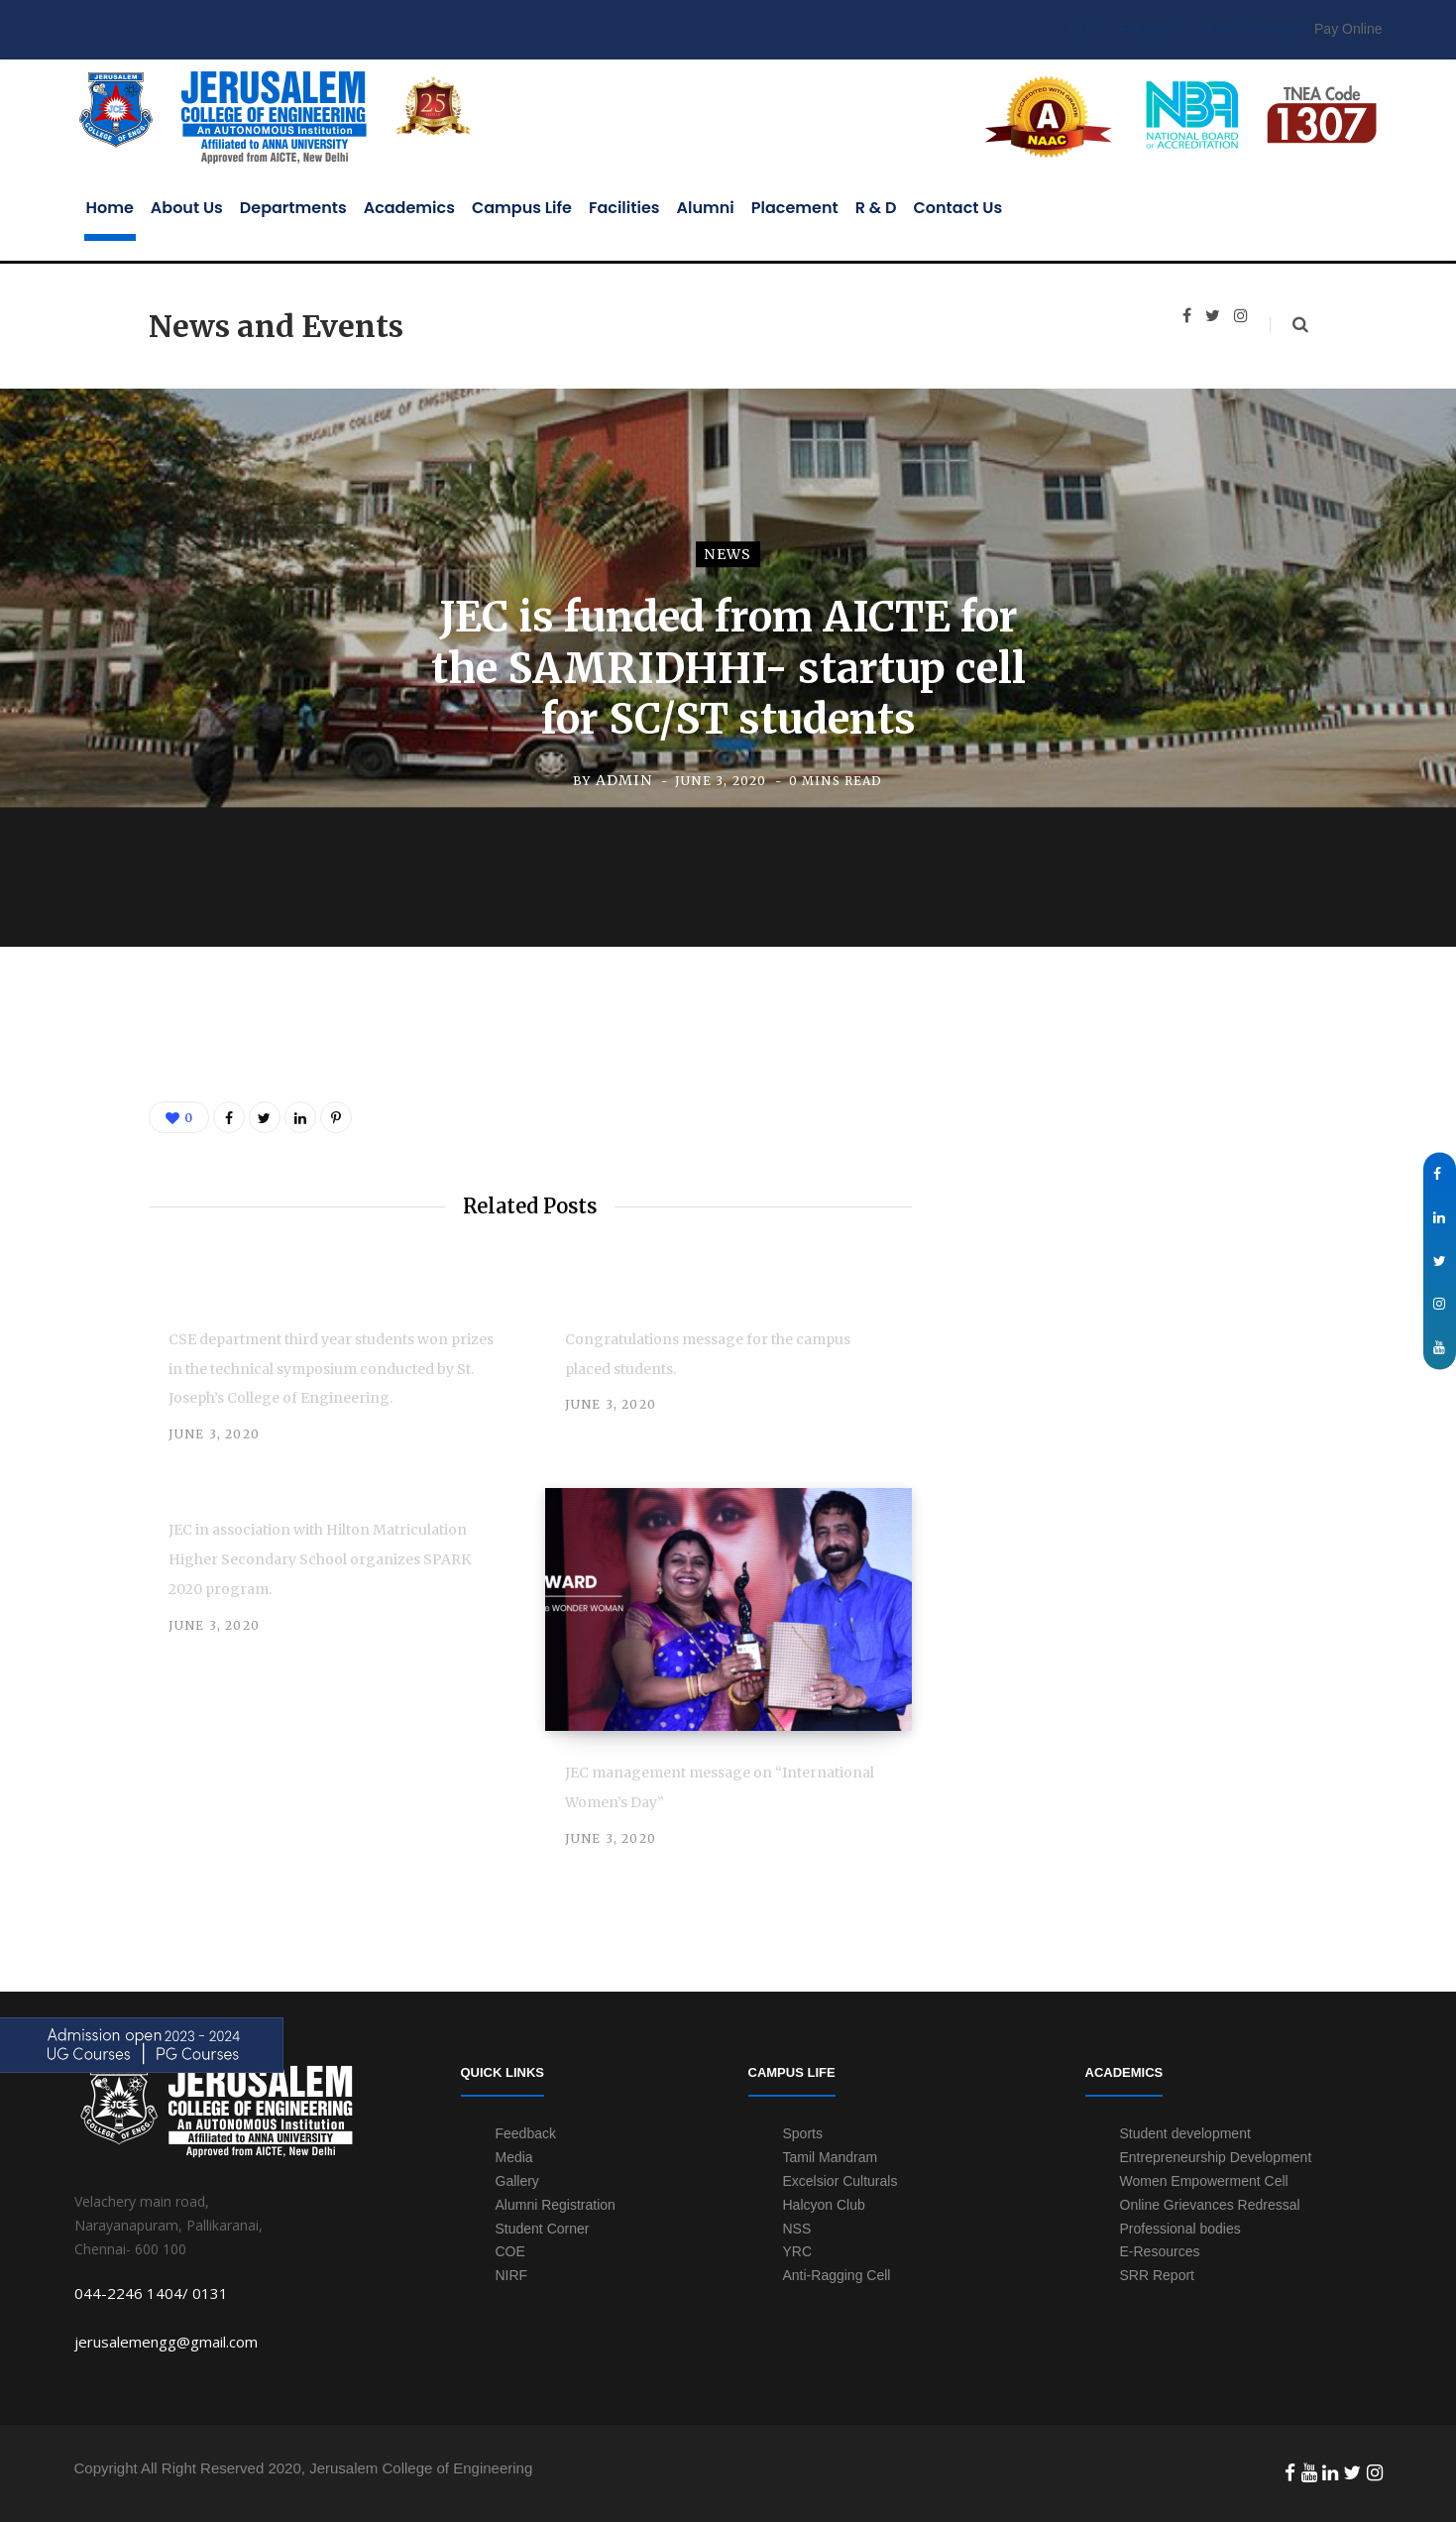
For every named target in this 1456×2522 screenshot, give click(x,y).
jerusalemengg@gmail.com (166, 2341)
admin (624, 780)
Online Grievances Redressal (1210, 2205)
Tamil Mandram (830, 2157)
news (728, 555)
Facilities (624, 207)
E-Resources (1160, 2251)
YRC (798, 2251)
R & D (876, 207)
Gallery (517, 2181)
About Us (187, 207)
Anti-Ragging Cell (837, 2275)
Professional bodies (1180, 2228)
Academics (409, 207)
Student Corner (543, 2228)
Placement (795, 207)
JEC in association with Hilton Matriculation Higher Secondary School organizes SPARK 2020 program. (319, 1559)
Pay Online (1348, 29)
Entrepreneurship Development (1216, 2157)
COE (1083, 29)
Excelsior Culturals (840, 2181)
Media (514, 2157)
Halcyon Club (824, 2205)
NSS (797, 2228)
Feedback (1149, 29)
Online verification (1255, 29)
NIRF (512, 2275)
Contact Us (958, 207)
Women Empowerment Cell (1204, 2181)
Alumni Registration (556, 2205)
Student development (1185, 2133)
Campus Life (522, 207)
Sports (803, 2133)
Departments (293, 207)
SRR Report (1157, 2275)
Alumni (705, 207)
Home (110, 207)
